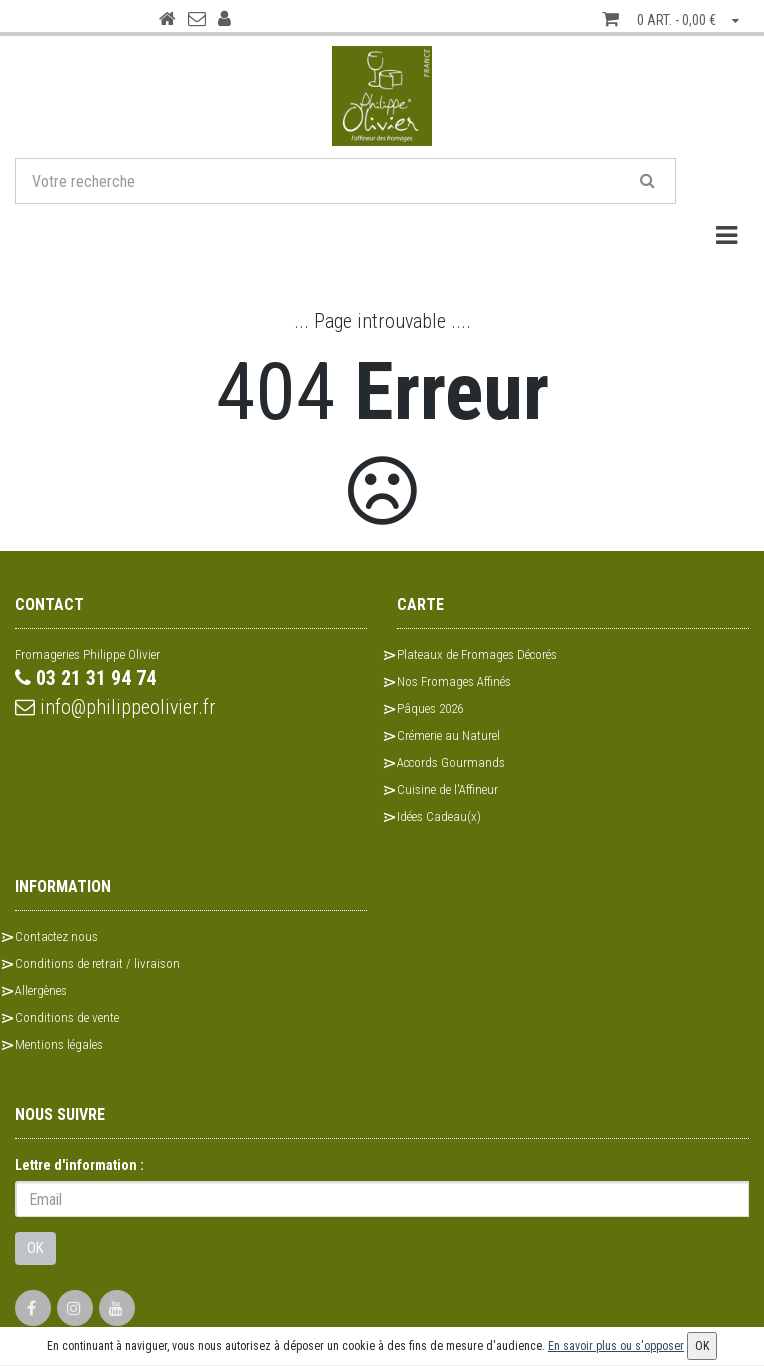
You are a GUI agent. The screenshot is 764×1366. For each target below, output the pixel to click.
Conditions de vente (67, 1017)
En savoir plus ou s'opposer (616, 1346)
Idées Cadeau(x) (439, 816)
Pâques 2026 (430, 708)
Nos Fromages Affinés (454, 681)
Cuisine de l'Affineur (447, 789)
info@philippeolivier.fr (115, 707)
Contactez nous (56, 936)
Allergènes (41, 990)
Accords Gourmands (451, 762)
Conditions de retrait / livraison (97, 963)
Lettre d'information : (79, 1165)
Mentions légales (59, 1044)
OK (35, 1248)
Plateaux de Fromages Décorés (477, 654)
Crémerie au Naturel (448, 735)
